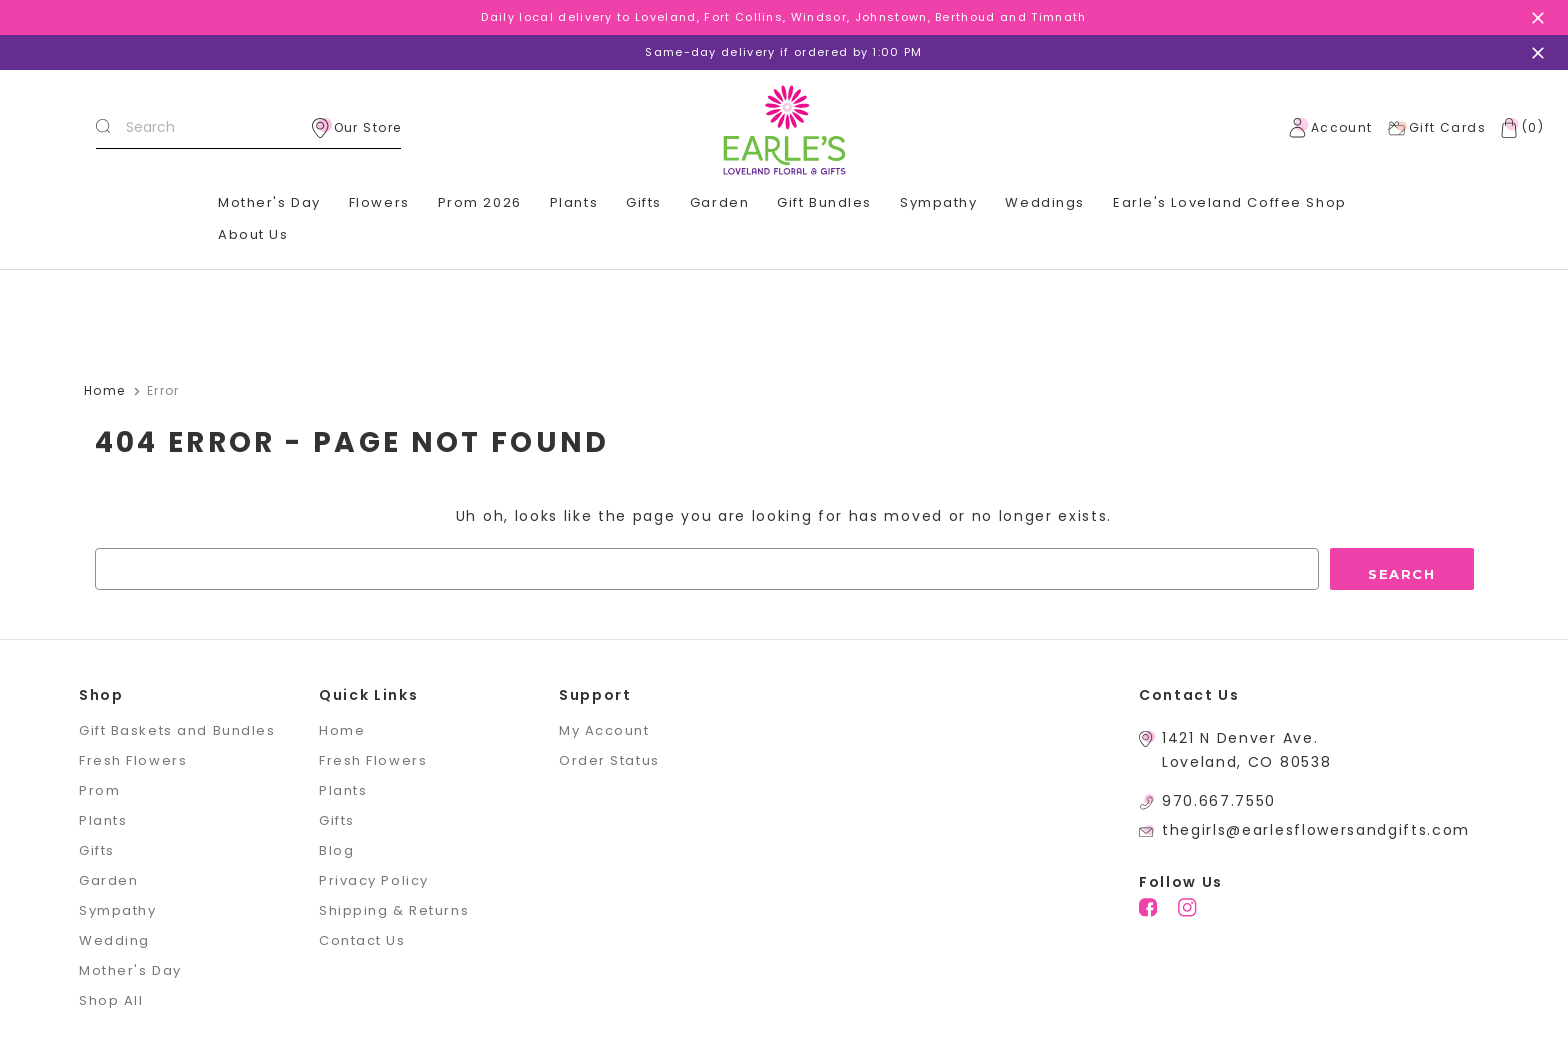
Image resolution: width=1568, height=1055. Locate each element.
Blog (336, 850)
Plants (574, 202)
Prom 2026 (480, 202)
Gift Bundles (824, 202)
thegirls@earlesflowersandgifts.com (1316, 830)
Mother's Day (269, 202)
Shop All (111, 1000)
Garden (719, 202)
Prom (99, 790)
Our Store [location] (357, 128)
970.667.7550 (1219, 801)
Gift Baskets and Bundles (177, 730)
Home (342, 730)
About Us (253, 234)
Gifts (644, 202)
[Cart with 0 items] (1518, 128)
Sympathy (938, 202)
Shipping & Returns (394, 910)
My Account (604, 730)
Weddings (1044, 202)
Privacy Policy (374, 880)
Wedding (114, 940)
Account (1331, 128)
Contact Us (362, 940)
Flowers (379, 202)
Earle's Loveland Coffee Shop (1230, 202)
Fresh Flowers (133, 760)
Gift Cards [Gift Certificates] (1436, 128)
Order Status (609, 760)
